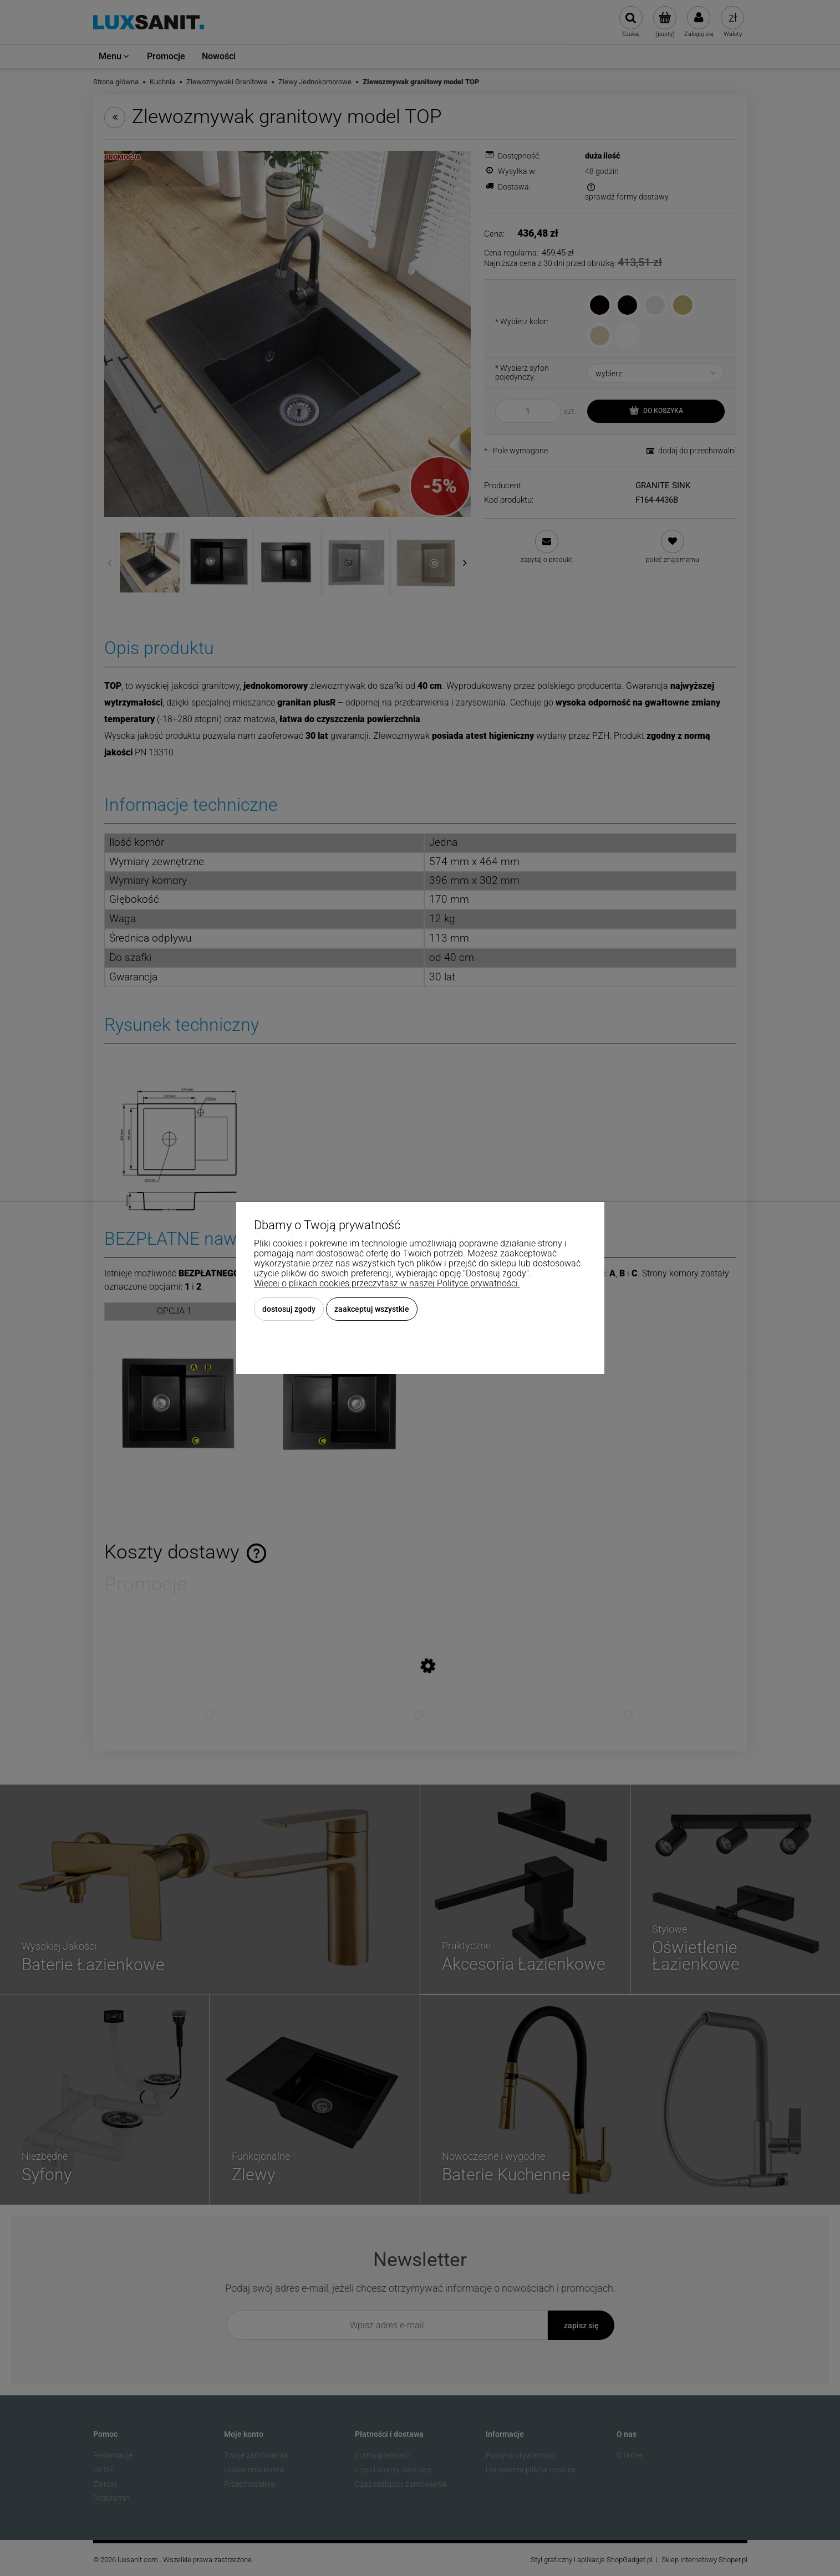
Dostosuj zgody (288, 1309)
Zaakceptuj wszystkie (371, 1309)
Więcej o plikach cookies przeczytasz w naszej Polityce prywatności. (387, 1283)
